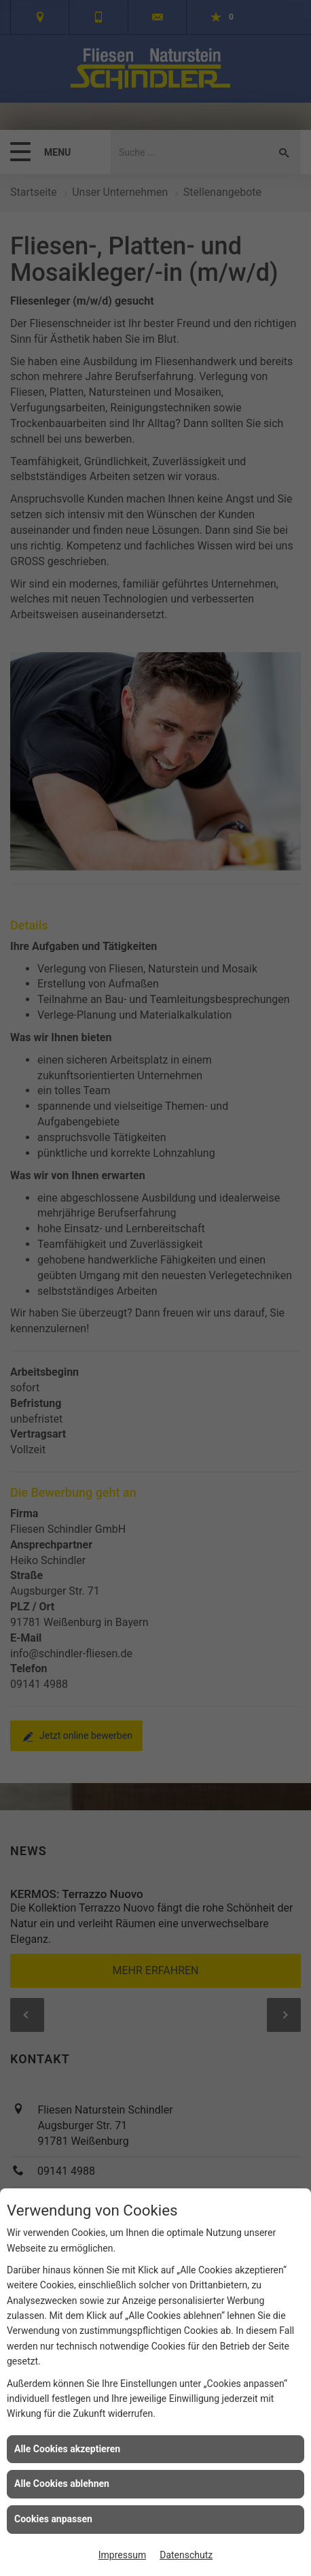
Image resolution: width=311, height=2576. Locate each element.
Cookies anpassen (53, 2518)
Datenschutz (186, 2554)
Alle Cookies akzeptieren (67, 2448)
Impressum (122, 2554)
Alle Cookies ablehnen (61, 2483)
